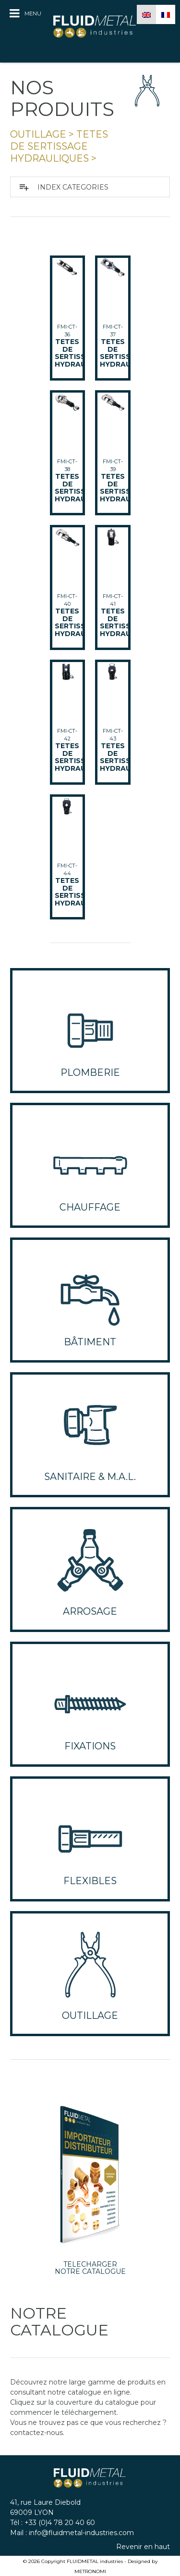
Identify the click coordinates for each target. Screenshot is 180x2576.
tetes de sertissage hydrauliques (59, 146)
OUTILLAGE (38, 134)
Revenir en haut (143, 2546)
